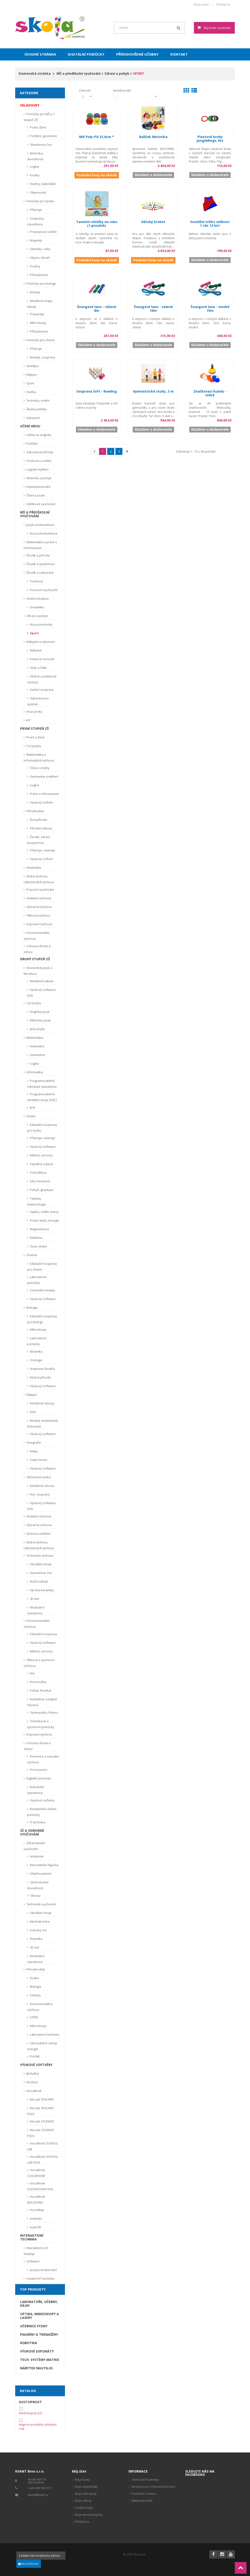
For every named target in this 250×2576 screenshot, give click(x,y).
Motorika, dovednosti (35, 156)
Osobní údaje (84, 2508)
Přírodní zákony (40, 828)
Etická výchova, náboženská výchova (39, 879)
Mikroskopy (37, 323)
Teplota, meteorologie (36, 1201)
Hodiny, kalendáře (42, 184)
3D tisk (34, 1599)
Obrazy (34, 1895)
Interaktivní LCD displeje (36, 2251)
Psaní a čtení (35, 737)
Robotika (36, 1939)
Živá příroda (38, 820)
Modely (34, 292)
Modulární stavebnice (35, 1610)
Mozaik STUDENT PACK (40, 2133)
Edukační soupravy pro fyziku (42, 1128)
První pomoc (38, 1770)
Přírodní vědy (35, 1969)
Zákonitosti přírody (39, 452)
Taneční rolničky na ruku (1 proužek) (96, 224)
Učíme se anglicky (38, 435)
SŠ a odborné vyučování (32, 1832)
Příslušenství (38, 275)
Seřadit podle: (122, 90)
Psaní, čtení (37, 127)
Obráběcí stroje (40, 1564)
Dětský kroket (153, 222)
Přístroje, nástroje (42, 850)
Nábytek (35, 650)
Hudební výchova (38, 898)
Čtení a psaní (35, 495)
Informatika (34, 1072)
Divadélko (36, 607)
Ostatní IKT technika (40, 2278)
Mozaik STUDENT (41, 2121)
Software (32, 2261)
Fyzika (30, 1116)
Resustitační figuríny (44, 1865)
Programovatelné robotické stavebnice (42, 1084)
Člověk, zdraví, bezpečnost (38, 840)
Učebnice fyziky (33, 2326)
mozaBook (34, 2091)
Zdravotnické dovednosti (38, 1885)
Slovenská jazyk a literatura (38, 971)
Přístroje (35, 210)
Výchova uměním (38, 1533)
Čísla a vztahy (39, 768)
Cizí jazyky (33, 746)
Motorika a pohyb (38, 478)
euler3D (35, 2227)
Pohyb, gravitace (41, 1190)
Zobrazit (84, 90)
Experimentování (38, 487)
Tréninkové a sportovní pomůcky (40, 1724)
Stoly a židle (38, 668)
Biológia (35, 1986)
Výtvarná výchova (39, 907)
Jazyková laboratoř (43, 2270)
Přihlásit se (223, 4)
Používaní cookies (144, 2494)
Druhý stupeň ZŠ (35, 959)
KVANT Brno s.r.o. (29, 2471)
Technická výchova (39, 1555)
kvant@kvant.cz (38, 2495)
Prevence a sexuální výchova (43, 1759)
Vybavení (33, 418)
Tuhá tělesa (37, 1172)
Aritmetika (36, 1046)
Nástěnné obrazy (41, 1403)
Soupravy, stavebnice (35, 221)
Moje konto (201, 4)
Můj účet (79, 2471)
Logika (34, 166)
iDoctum (32, 2082)
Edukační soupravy (43, 1634)
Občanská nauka (38, 1477)
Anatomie (36, 1856)
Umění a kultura (37, 598)
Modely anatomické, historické (42, 1423)
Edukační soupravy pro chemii (42, 1266)
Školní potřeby (36, 409)
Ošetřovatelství (40, 1873)
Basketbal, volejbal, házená (42, 1702)
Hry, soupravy (39, 1494)
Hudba (31, 392)
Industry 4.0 (37, 1930)
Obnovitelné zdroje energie (42, 2046)
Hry (32, 1673)
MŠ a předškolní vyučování (35, 514)
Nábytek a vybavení (40, 642)
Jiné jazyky (37, 1029)
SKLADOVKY (29, 105)
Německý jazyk (40, 1020)
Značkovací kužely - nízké (209, 393)
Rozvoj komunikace (43, 533)
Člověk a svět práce (40, 572)
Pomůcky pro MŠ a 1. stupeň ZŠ (39, 117)
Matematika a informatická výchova (39, 757)
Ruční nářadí (38, 1581)
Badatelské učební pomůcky (41, 1812)
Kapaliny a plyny (41, 1164)
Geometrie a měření (43, 776)
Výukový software (42, 1146)
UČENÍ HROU (30, 426)
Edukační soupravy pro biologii (42, 1319)
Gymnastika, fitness (43, 1712)
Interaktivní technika (31, 2237)
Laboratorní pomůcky (36, 1280)
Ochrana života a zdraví (37, 949)
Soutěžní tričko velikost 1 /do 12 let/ (210, 224)
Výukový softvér (41, 802)
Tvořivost (36, 581)
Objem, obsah (39, 257)
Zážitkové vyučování (40, 504)
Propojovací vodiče (43, 232)
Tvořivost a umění (38, 461)
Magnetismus (39, 1229)
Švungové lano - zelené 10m (153, 309)
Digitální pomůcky (38, 1778)
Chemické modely (42, 1290)
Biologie (32, 1307)
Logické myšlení (37, 469)
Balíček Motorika (153, 137)
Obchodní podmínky (145, 2480)
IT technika (37, 1822)
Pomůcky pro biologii (41, 283)
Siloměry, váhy (39, 249)
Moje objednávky (86, 2487)
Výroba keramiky (41, 1590)
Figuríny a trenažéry (39, 2334)
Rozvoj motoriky (41, 624)
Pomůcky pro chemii (40, 340)
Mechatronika (39, 1921)
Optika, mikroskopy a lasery (39, 2316)
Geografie (33, 1442)
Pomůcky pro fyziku (40, 201)
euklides (35, 2218)
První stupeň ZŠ (34, 728)
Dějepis (31, 374)
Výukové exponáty (37, 2351)
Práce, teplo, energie (44, 1220)
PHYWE (34, 2056)
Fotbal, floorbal (40, 1690)
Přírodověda (35, 811)
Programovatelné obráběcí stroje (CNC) (42, 1097)
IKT (28, 720)
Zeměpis (32, 366)
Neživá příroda (40, 1377)
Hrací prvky (34, 711)
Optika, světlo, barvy (44, 1212)
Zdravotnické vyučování (34, 1846)
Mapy (33, 1451)
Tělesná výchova (38, 915)
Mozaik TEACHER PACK (40, 2111)
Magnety (35, 240)
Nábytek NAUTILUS (36, 2368)
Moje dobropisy (85, 2494)
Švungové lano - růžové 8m (96, 309)
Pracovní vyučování (43, 590)
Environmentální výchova (37, 936)
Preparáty (36, 314)
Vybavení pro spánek (38, 701)
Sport (30, 383)
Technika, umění (37, 400)
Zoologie (35, 1360)
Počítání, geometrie (43, 136)
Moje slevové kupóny (89, 2515)
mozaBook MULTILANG (36, 2199)
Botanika (36, 1351)
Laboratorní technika (44, 2034)
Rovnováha (37, 1682)
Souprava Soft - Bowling (96, 391)
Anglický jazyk (39, 1012)
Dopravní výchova (39, 924)
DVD (32, 1412)
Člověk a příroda (38, 555)
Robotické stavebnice (35, 1790)
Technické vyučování (41, 1904)
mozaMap (36, 2210)
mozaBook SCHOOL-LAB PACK (43, 2159)
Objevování (37, 192)
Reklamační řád (142, 2501)
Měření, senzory (41, 1155)
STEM (33, 2017)
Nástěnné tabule (41, 981)
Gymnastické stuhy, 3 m (153, 391)
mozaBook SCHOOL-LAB (43, 2146)
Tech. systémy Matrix (39, 2359)
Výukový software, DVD (41, 993)
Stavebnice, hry (40, 144)
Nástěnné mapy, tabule (40, 304)
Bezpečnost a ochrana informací (153, 2487)
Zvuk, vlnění (38, 1246)
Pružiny (34, 266)
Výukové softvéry (42, 1800)
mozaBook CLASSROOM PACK (40, 2186)
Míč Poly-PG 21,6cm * (96, 137)
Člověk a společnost (40, 564)
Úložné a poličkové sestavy (42, 679)
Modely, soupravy (42, 357)
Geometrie (37, 1055)
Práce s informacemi (44, 794)
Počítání (32, 443)
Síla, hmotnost (39, 1181)
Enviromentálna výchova (39, 2007)
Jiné (32, 1107)
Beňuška (32, 2073)
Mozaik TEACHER (41, 2099)
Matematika (34, 1037)
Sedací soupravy (41, 689)
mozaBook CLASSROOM (36, 2173)
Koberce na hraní (41, 659)
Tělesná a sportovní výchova (39, 1663)
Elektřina (35, 1238)
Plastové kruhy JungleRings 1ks (209, 139)
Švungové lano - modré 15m (210, 309)
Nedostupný (30, 2413)
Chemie (31, 1255)
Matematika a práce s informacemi (40, 545)
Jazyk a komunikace (40, 525)
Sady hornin (38, 1460)
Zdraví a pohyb (37, 616)
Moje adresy (83, 2501)
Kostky (34, 175)
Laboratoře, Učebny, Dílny (39, 2304)
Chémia (35, 1995)
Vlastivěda (33, 867)
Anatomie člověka (42, 1369)
